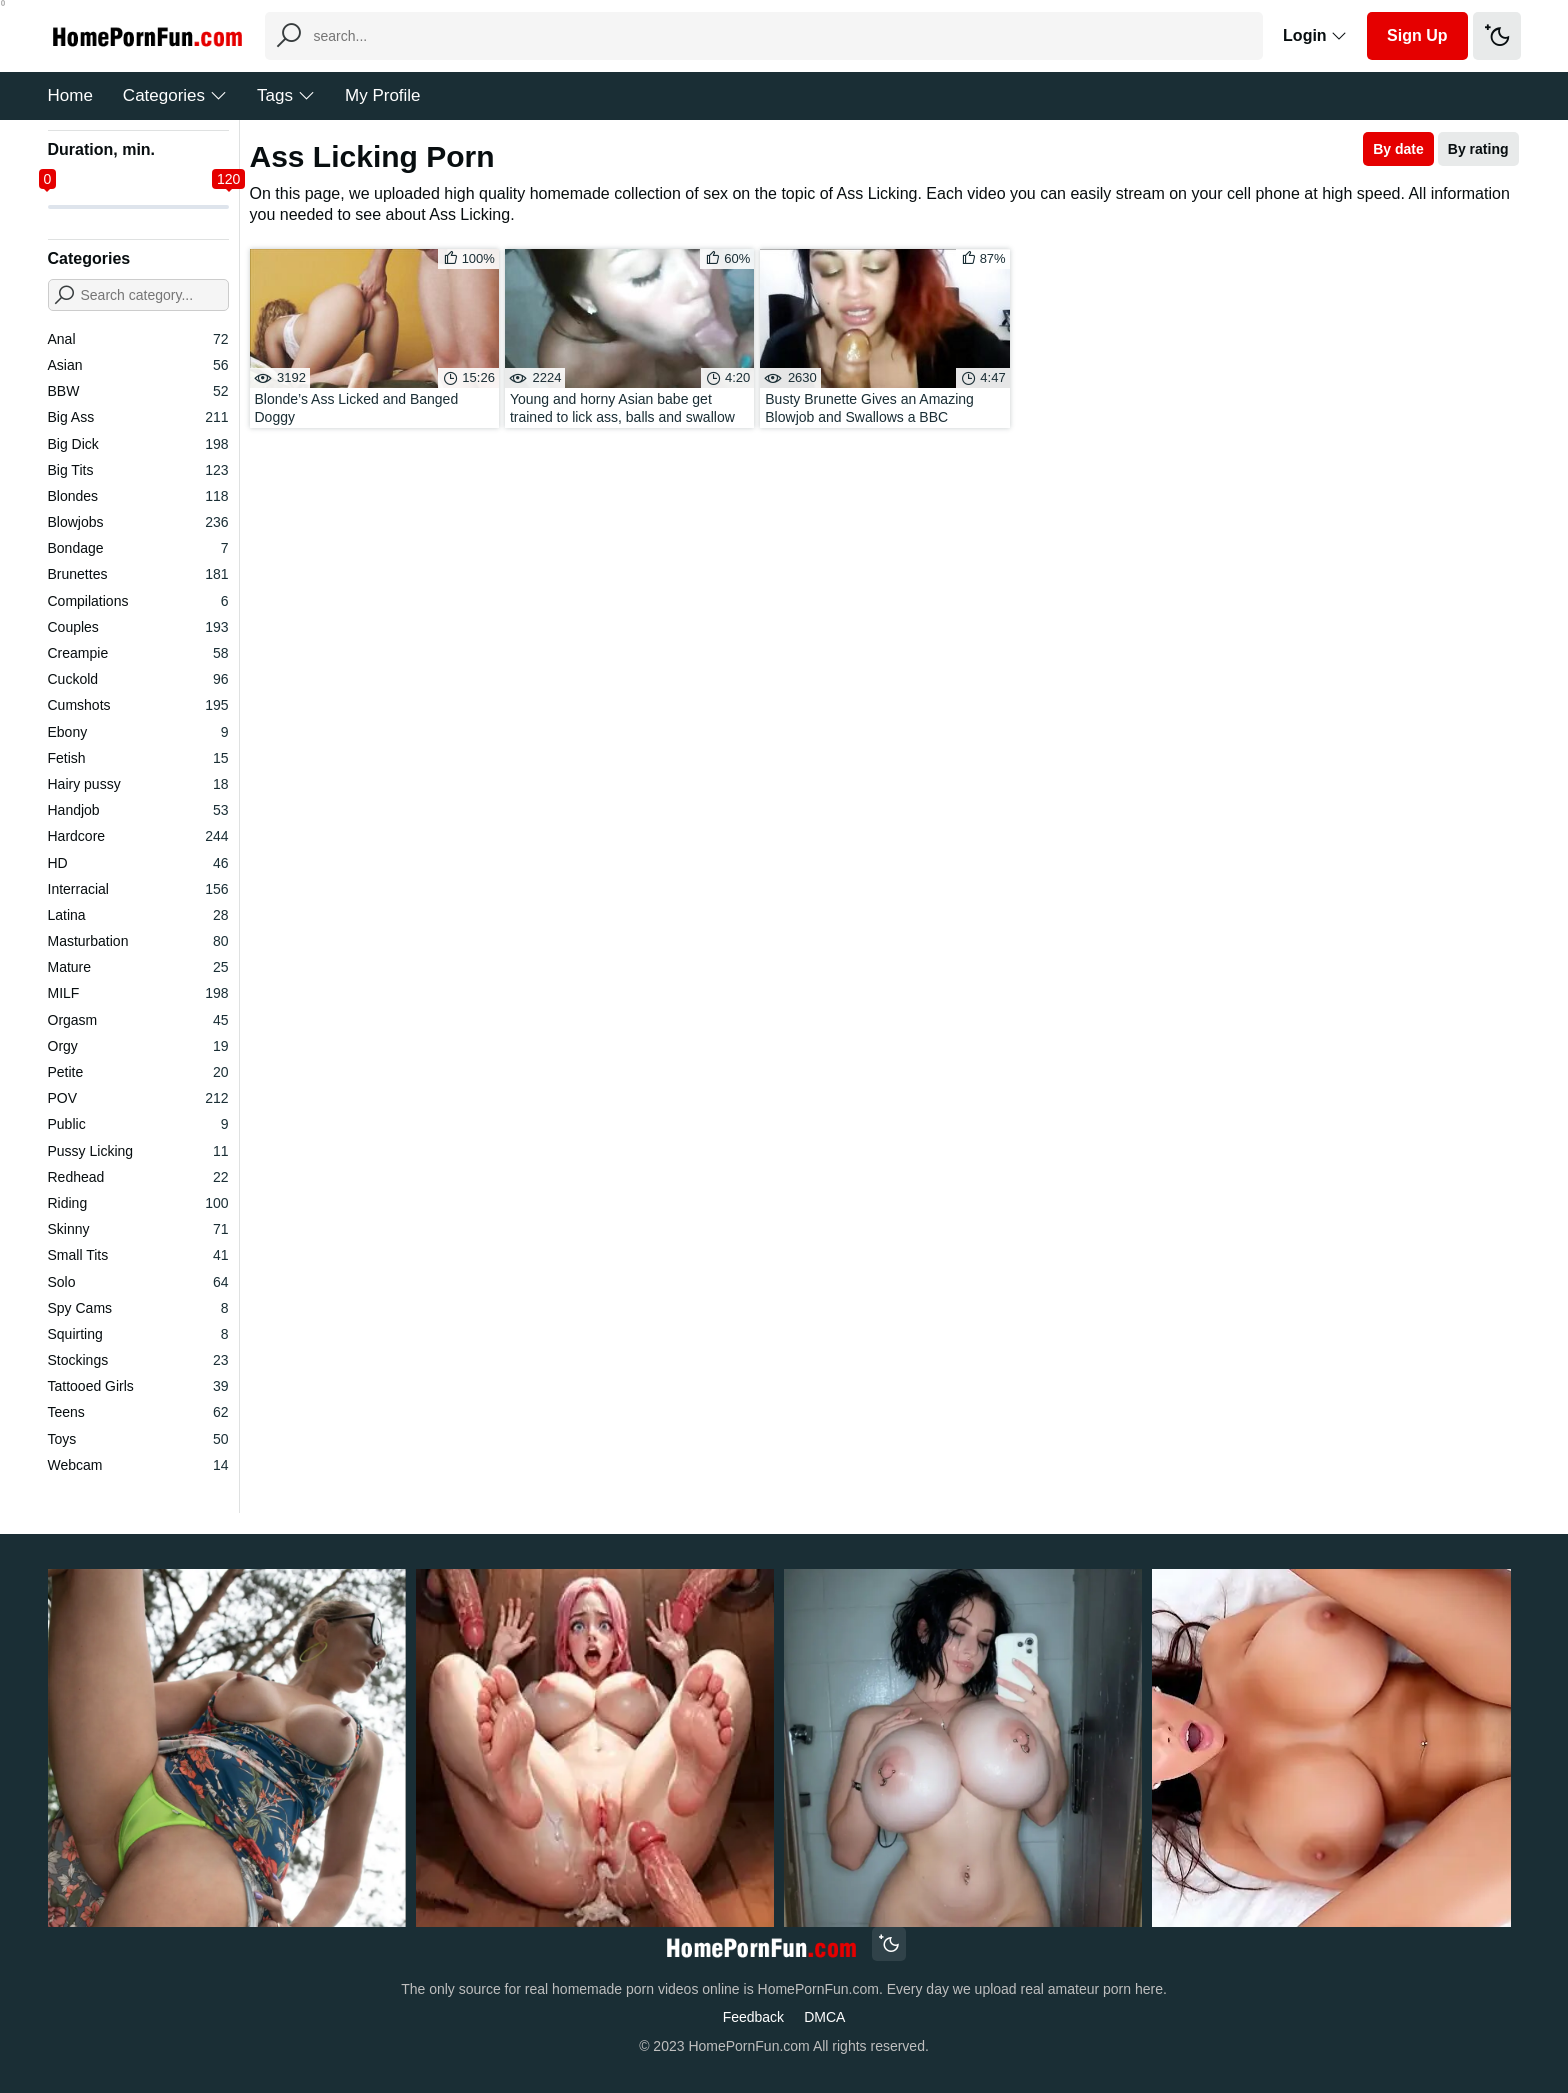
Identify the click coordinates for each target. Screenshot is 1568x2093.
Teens (138, 1412)
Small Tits (138, 1255)
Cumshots (138, 705)
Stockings (138, 1360)
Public (138, 1124)
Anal (138, 339)
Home (70, 95)
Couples (138, 627)
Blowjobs (138, 522)
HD (138, 863)
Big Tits (138, 470)
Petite (138, 1072)
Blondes (138, 496)
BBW (138, 391)
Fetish (138, 758)
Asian (138, 365)
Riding (138, 1203)
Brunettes (138, 574)
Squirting (138, 1334)
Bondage (138, 548)
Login (1315, 35)
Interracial (138, 889)
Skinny (138, 1229)
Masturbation (138, 941)
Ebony (138, 732)
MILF (138, 993)
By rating (1478, 149)
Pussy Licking (138, 1151)
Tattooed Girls (138, 1386)
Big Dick (138, 444)
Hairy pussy (138, 784)
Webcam (138, 1465)
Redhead (138, 1177)
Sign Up (1417, 35)
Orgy (138, 1046)
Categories (175, 95)
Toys (138, 1439)
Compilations (138, 601)
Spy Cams (138, 1308)
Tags (286, 95)
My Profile (383, 95)
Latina (138, 915)
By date (1398, 149)
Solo (138, 1282)
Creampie (138, 653)
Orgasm (138, 1020)
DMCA (824, 2017)
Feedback (753, 2017)
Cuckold (138, 679)
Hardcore (138, 836)
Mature (138, 967)
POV (138, 1098)
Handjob (138, 810)
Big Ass (138, 417)
